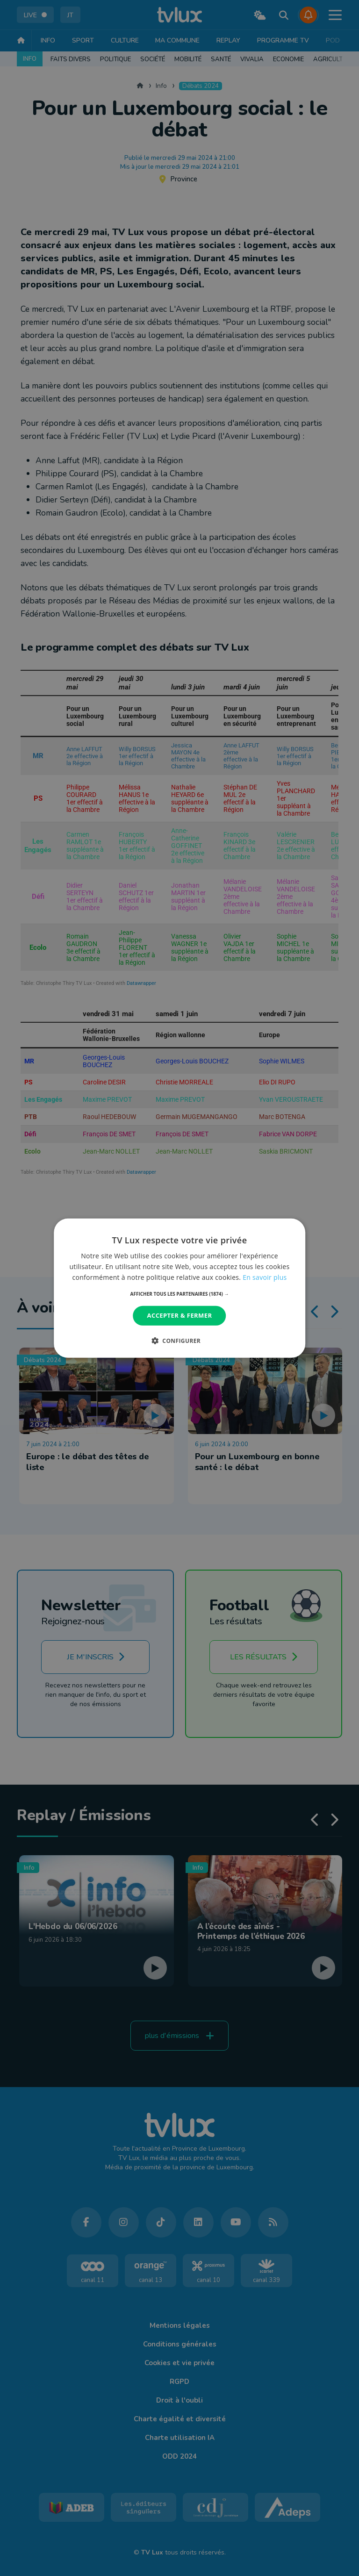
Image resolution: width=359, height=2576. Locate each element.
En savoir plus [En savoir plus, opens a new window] (265, 1277)
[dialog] (179, 1287)
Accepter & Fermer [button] (179, 1315)
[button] (179, 1294)
